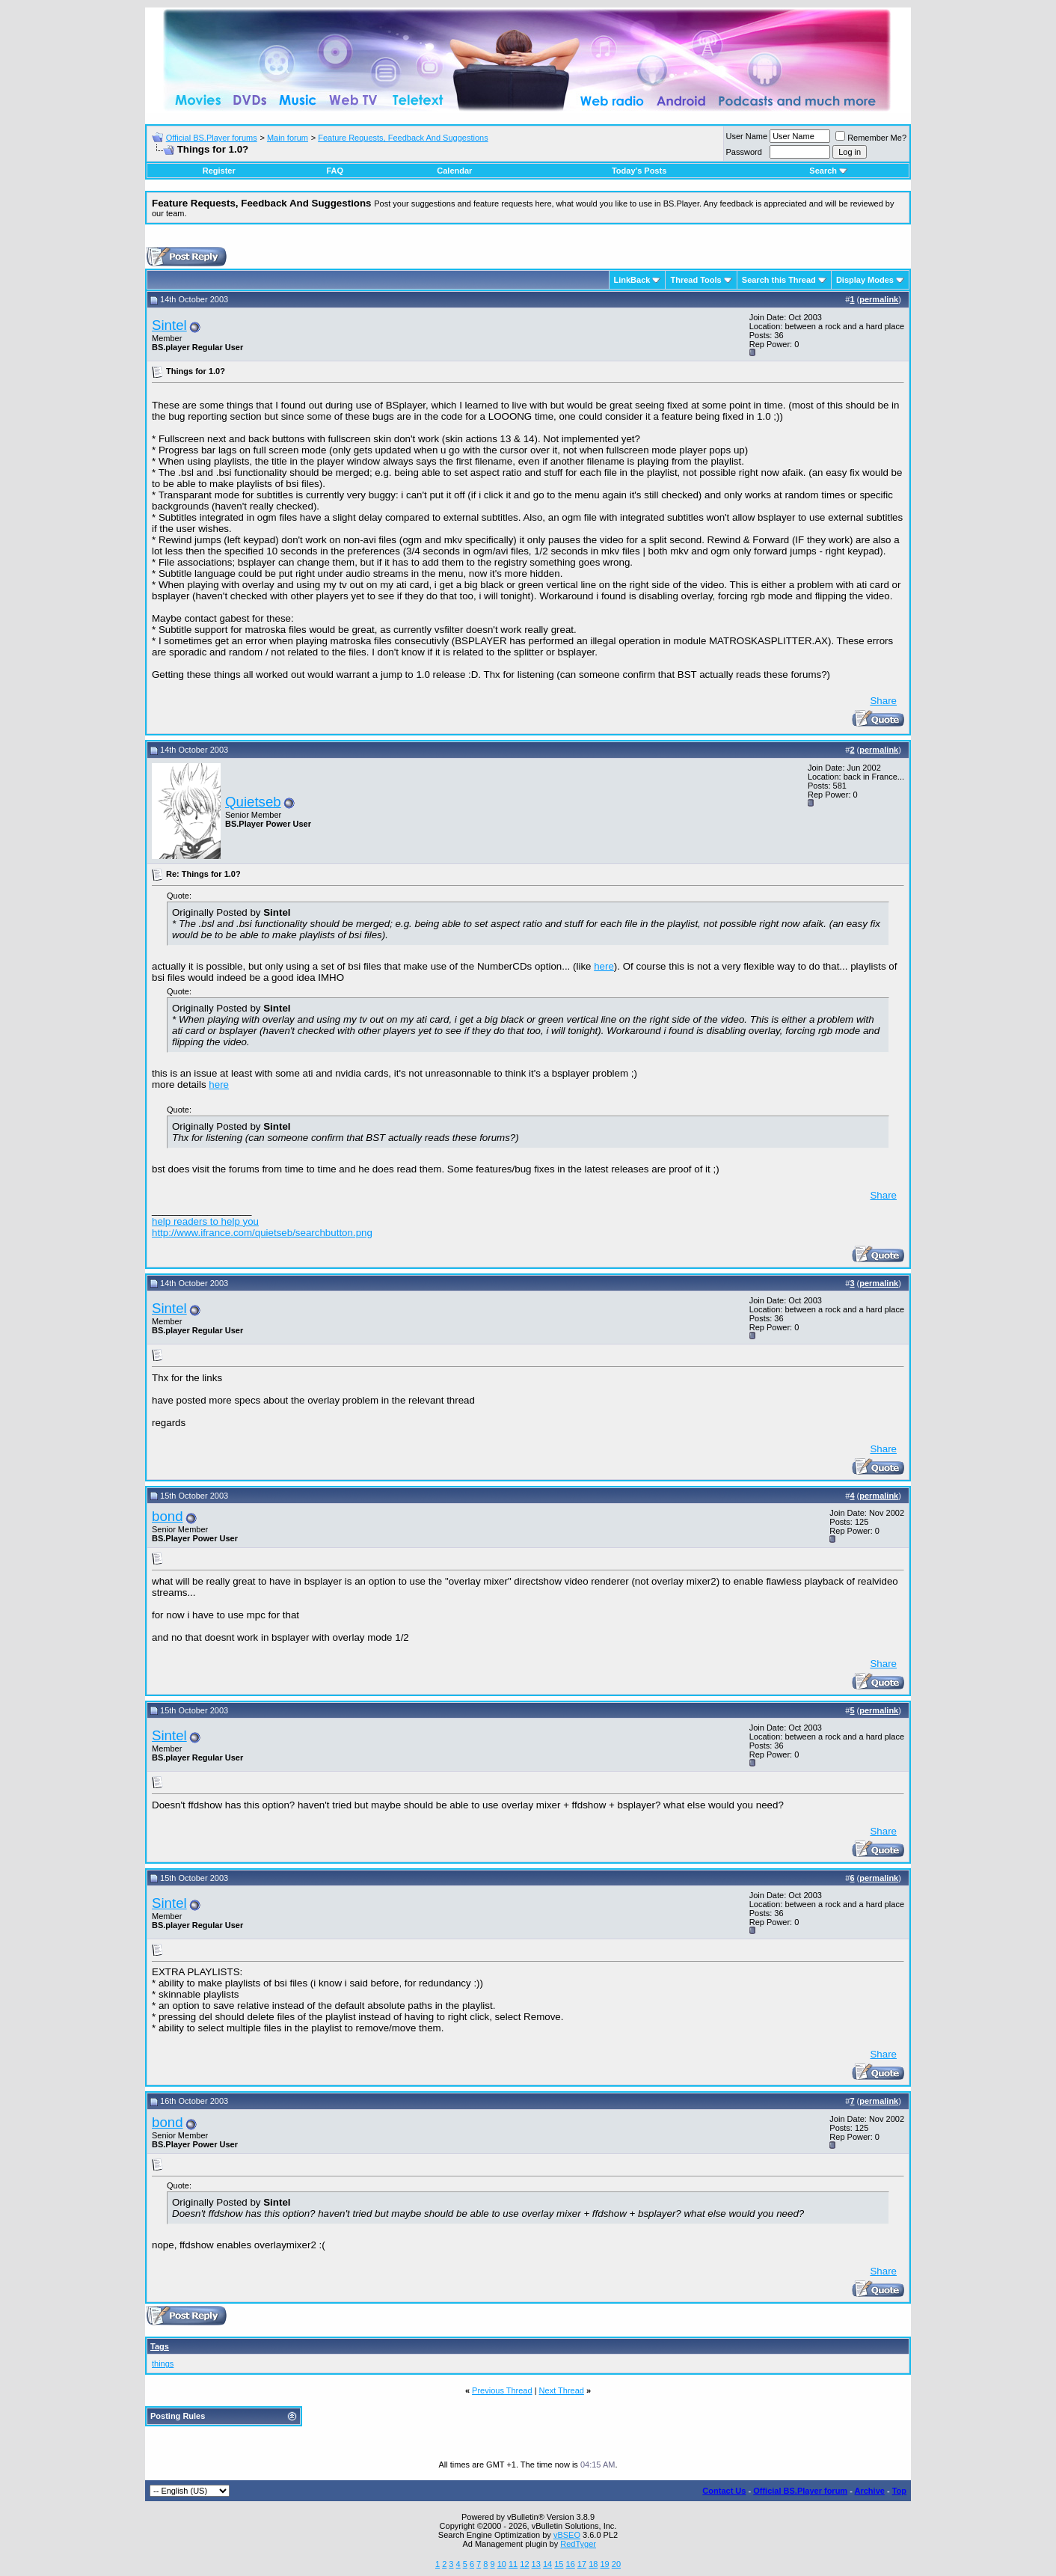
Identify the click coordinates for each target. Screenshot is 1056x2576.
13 (536, 2564)
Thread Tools (695, 279)
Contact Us (724, 2490)
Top (899, 2490)
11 (513, 2564)
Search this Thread (779, 279)
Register (219, 170)
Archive (870, 2490)
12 (524, 2564)
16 (570, 2564)
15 (558, 2564)
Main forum (287, 137)
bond (167, 1516)
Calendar (454, 170)
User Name (747, 136)
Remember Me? (870, 137)
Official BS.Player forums (211, 137)
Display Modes (865, 279)
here (604, 966)
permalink (878, 299)
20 (616, 2564)
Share (883, 700)
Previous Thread (502, 2390)
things (163, 2363)
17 (581, 2564)
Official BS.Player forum (800, 2490)
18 (593, 2564)
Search (828, 170)
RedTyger (578, 2543)
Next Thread (561, 2390)
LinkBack (632, 279)
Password (744, 151)
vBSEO (566, 2534)
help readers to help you (205, 1221)
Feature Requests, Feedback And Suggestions (403, 137)
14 (547, 2564)
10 (501, 2564)
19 (604, 2564)
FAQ (334, 170)
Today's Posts (639, 170)
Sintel (169, 325)
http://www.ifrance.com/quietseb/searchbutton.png (262, 1232)
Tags (159, 2346)
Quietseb (253, 802)
